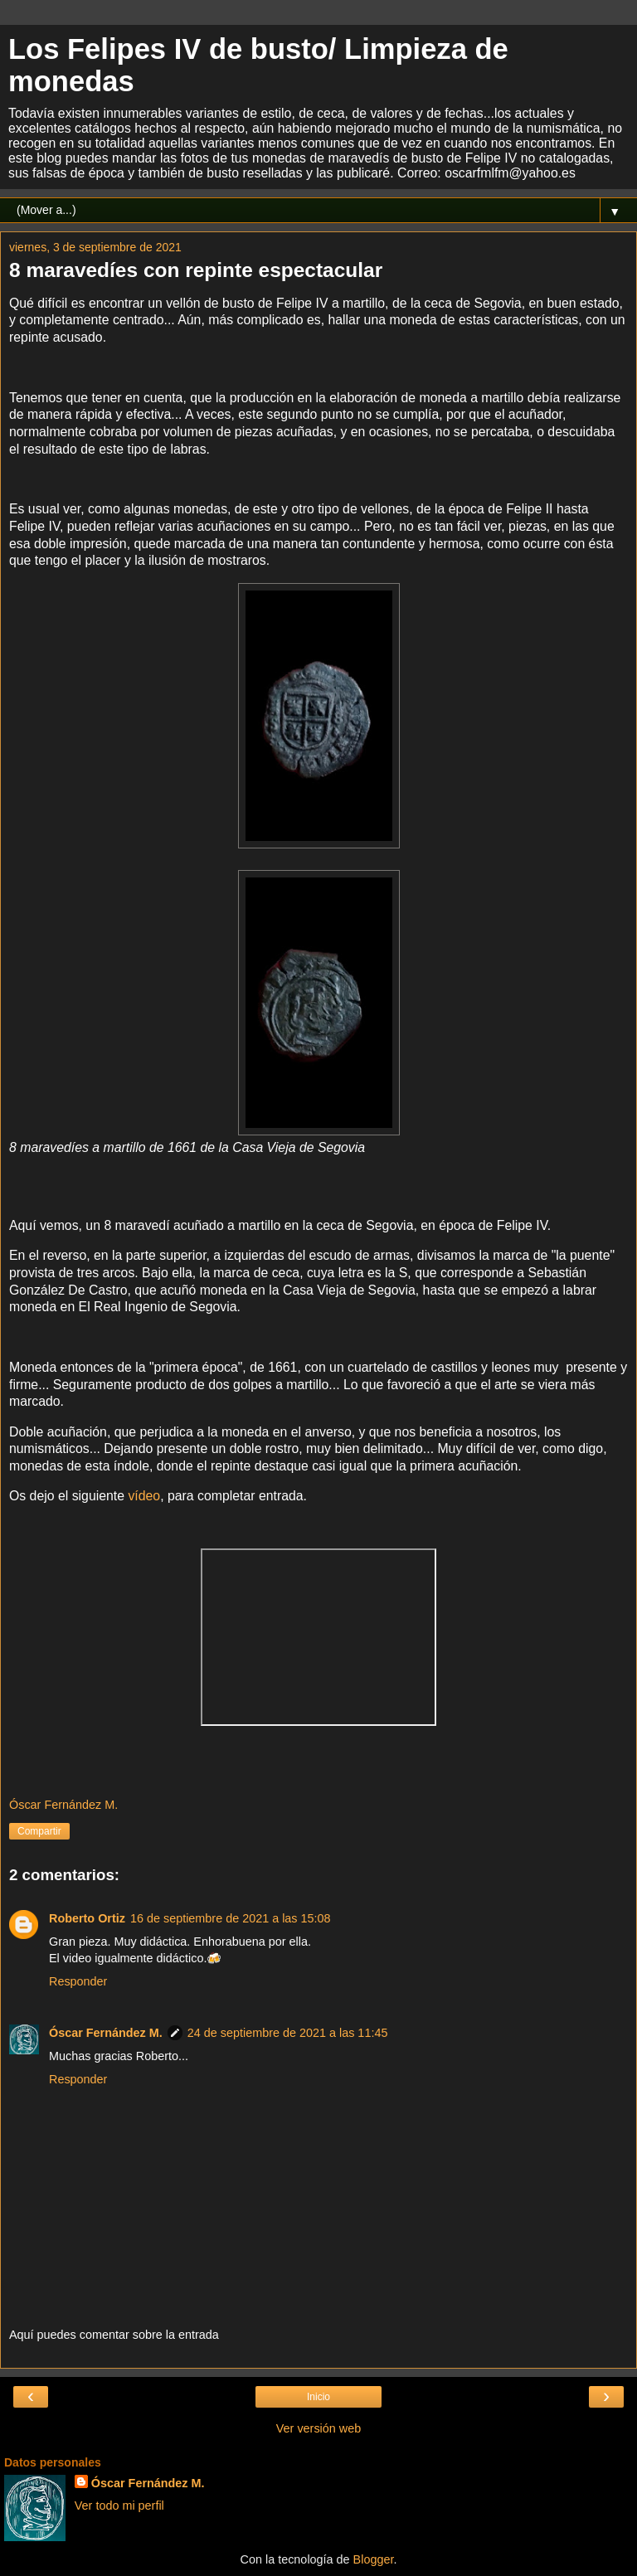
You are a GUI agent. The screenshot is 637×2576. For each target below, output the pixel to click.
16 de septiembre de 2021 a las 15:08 (230, 1918)
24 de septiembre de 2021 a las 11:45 (287, 2032)
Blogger (373, 2559)
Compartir (39, 1831)
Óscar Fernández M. (106, 2032)
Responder (78, 1981)
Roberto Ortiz (87, 1918)
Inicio (318, 2397)
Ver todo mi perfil (119, 2505)
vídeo (144, 1496)
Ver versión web (318, 2428)
